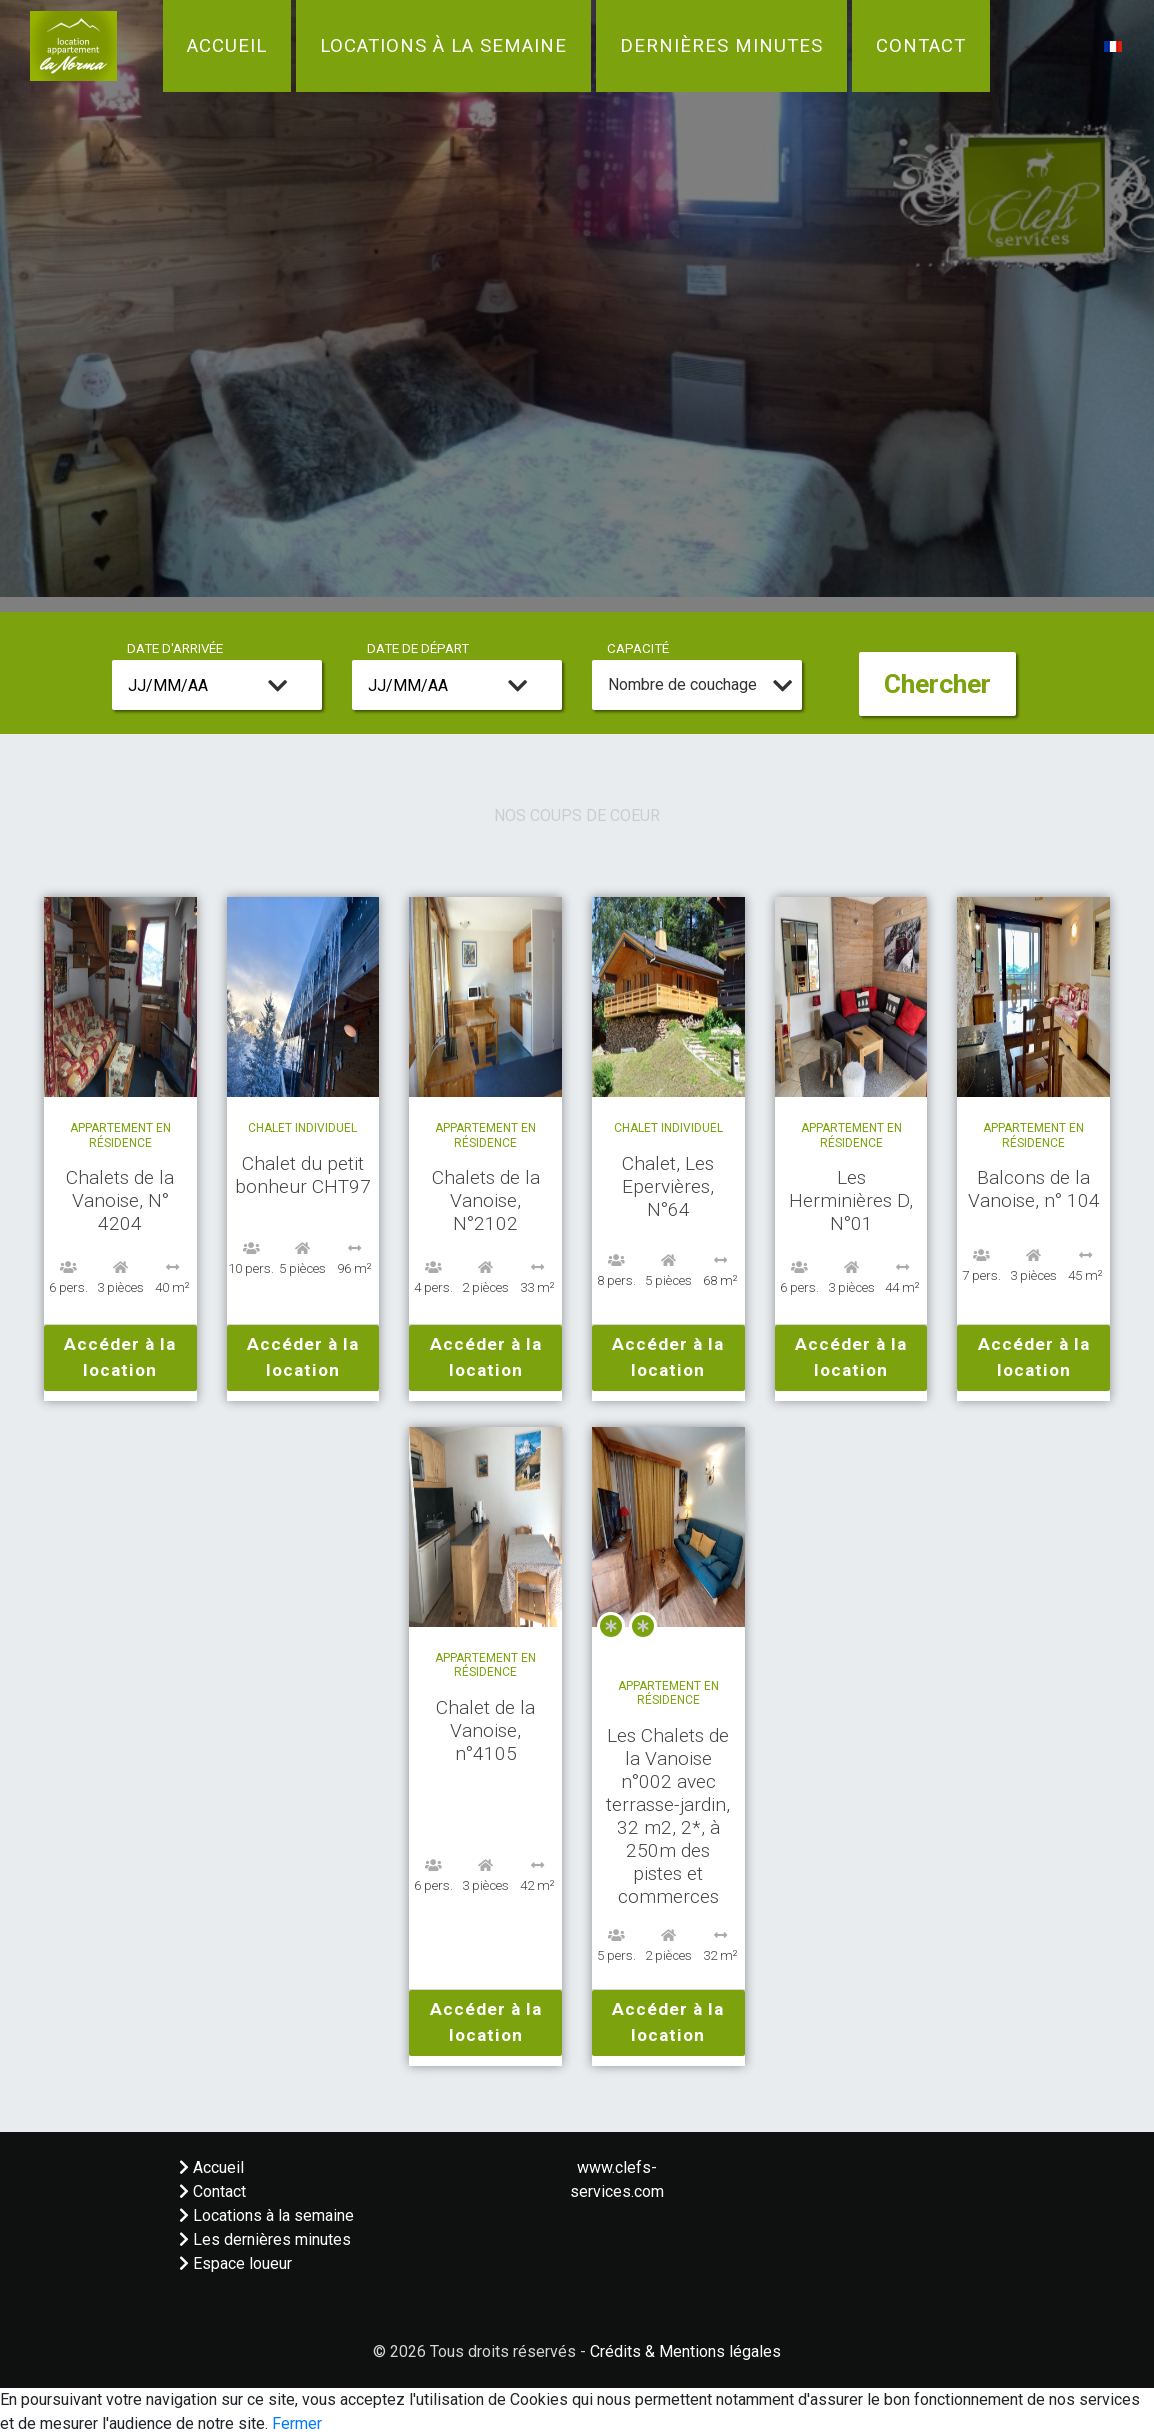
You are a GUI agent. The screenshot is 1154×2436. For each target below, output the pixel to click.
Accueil (227, 46)
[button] (1113, 45)
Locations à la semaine (443, 46)
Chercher (937, 684)
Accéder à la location (120, 1357)
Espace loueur (235, 2263)
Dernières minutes (721, 46)
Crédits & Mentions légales (685, 2351)
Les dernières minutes (265, 2239)
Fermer (297, 2423)
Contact (921, 46)
